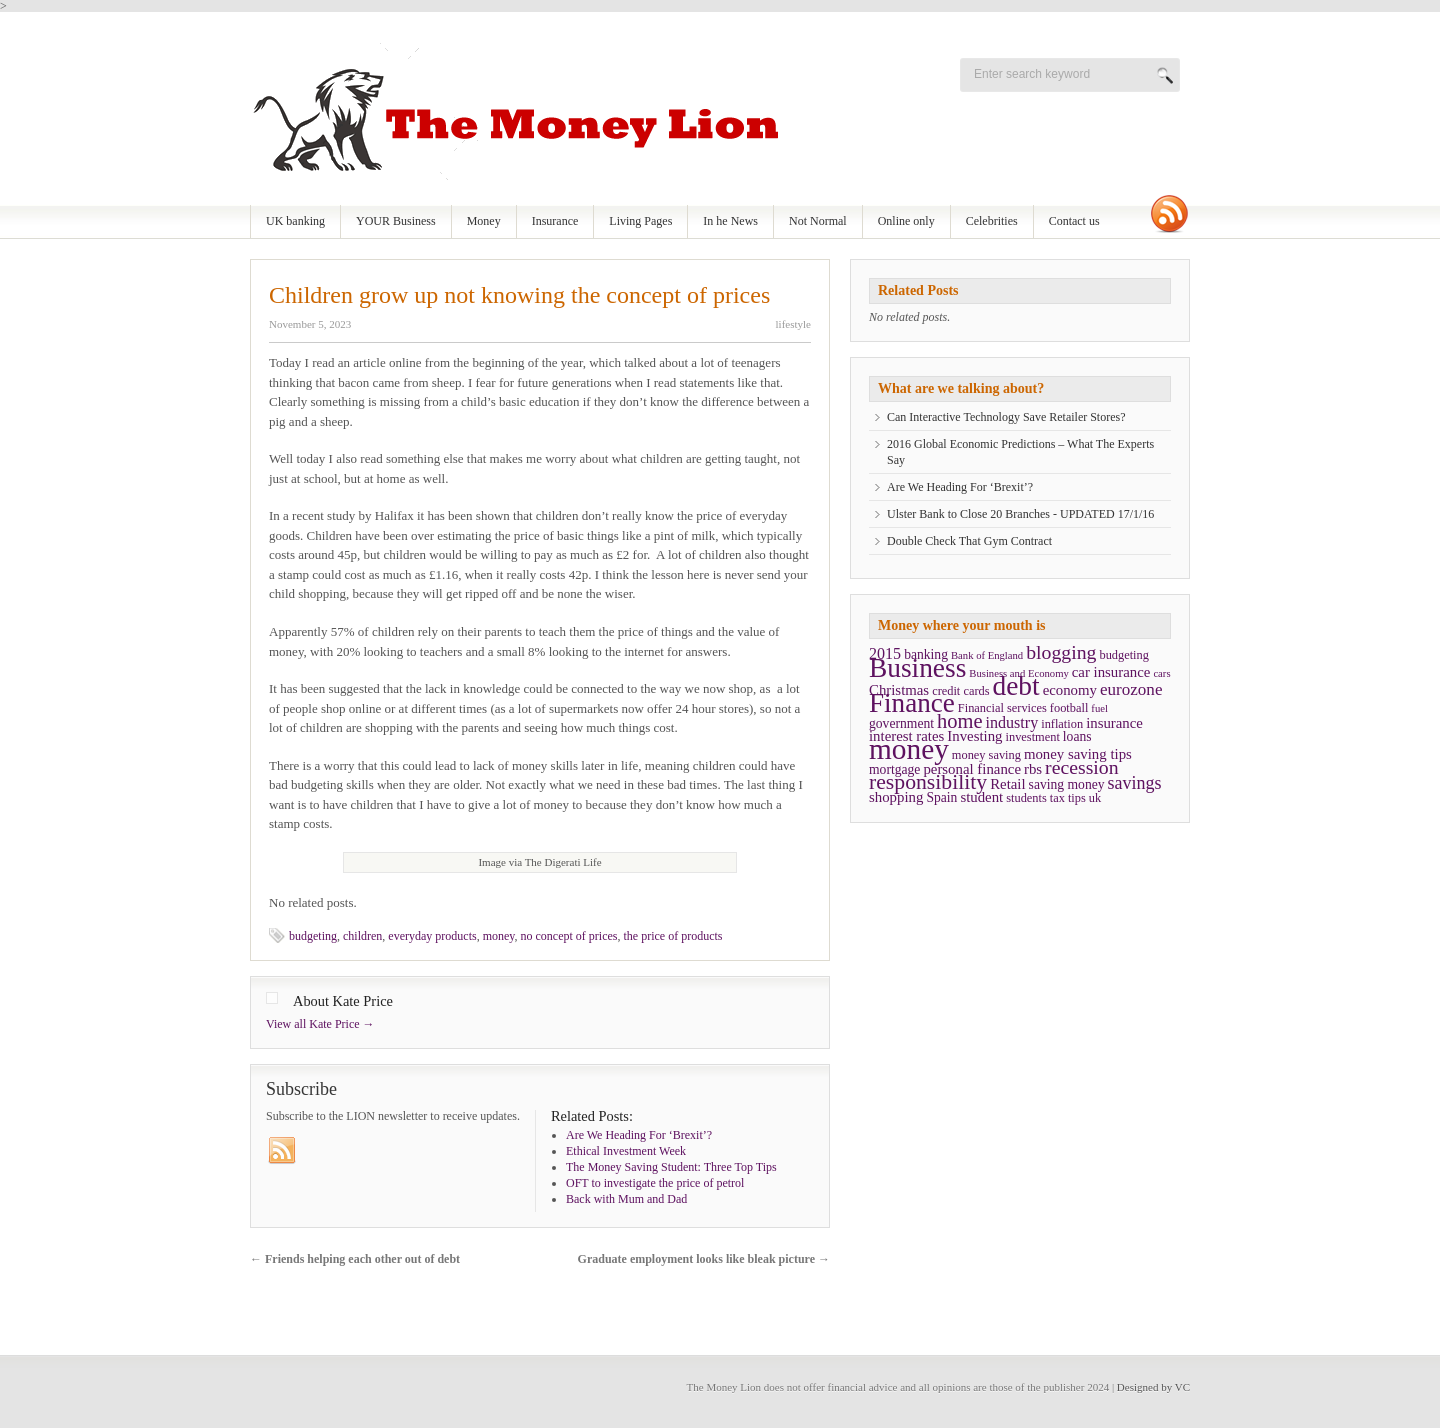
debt (1016, 686)
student (981, 797)
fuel (1099, 708)
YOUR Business (396, 221)
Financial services (1002, 708)
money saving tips (1078, 754)
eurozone (1131, 689)
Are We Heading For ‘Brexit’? (960, 487)
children (362, 936)
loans (1077, 736)
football (1069, 708)
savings (1135, 783)
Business (917, 668)
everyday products (432, 936)
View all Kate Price (320, 1024)
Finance (912, 703)
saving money (1067, 784)
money (499, 936)
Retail (1007, 784)
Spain (941, 797)
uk (1095, 798)
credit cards (960, 691)
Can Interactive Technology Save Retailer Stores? (1006, 417)
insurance (1114, 723)
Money (484, 221)
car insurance (1111, 672)
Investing (974, 736)
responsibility (928, 782)
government (901, 723)
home (960, 721)
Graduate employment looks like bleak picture (704, 1259)
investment (1033, 737)
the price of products (673, 936)
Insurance (555, 221)
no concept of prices (569, 936)
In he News (730, 221)
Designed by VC (1153, 1387)
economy (1070, 690)
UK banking (295, 221)
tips (1077, 798)
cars (1161, 673)
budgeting (313, 936)
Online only (906, 221)
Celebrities (992, 221)
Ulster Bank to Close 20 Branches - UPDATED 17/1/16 (1020, 514)
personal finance (972, 769)
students (1026, 798)
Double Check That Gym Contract (969, 541)
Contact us (1074, 221)
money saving (986, 755)
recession (1081, 767)
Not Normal (818, 221)
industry (1012, 722)
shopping (896, 797)
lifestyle (793, 324)
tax (1057, 798)
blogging (1061, 652)
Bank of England (987, 655)
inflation (1062, 724)
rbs (1033, 769)
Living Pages (640, 221)
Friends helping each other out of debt (355, 1259)
